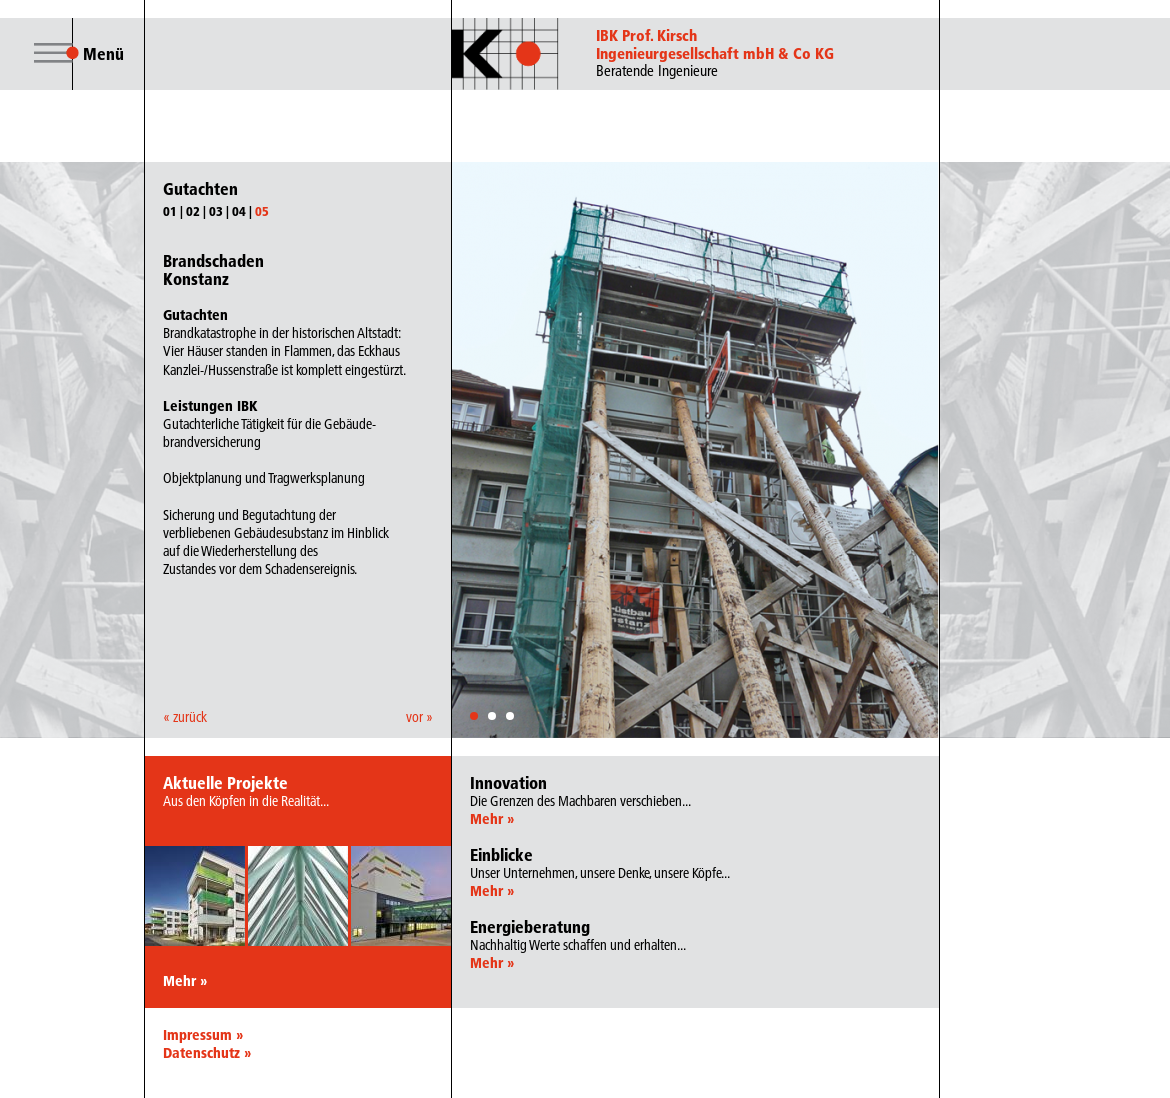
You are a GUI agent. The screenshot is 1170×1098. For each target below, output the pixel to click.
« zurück (185, 717)
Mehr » (185, 981)
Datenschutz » (207, 1053)
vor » (419, 717)
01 (170, 211)
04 (239, 211)
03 (216, 211)
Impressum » (203, 1035)
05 (262, 211)
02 (193, 211)
